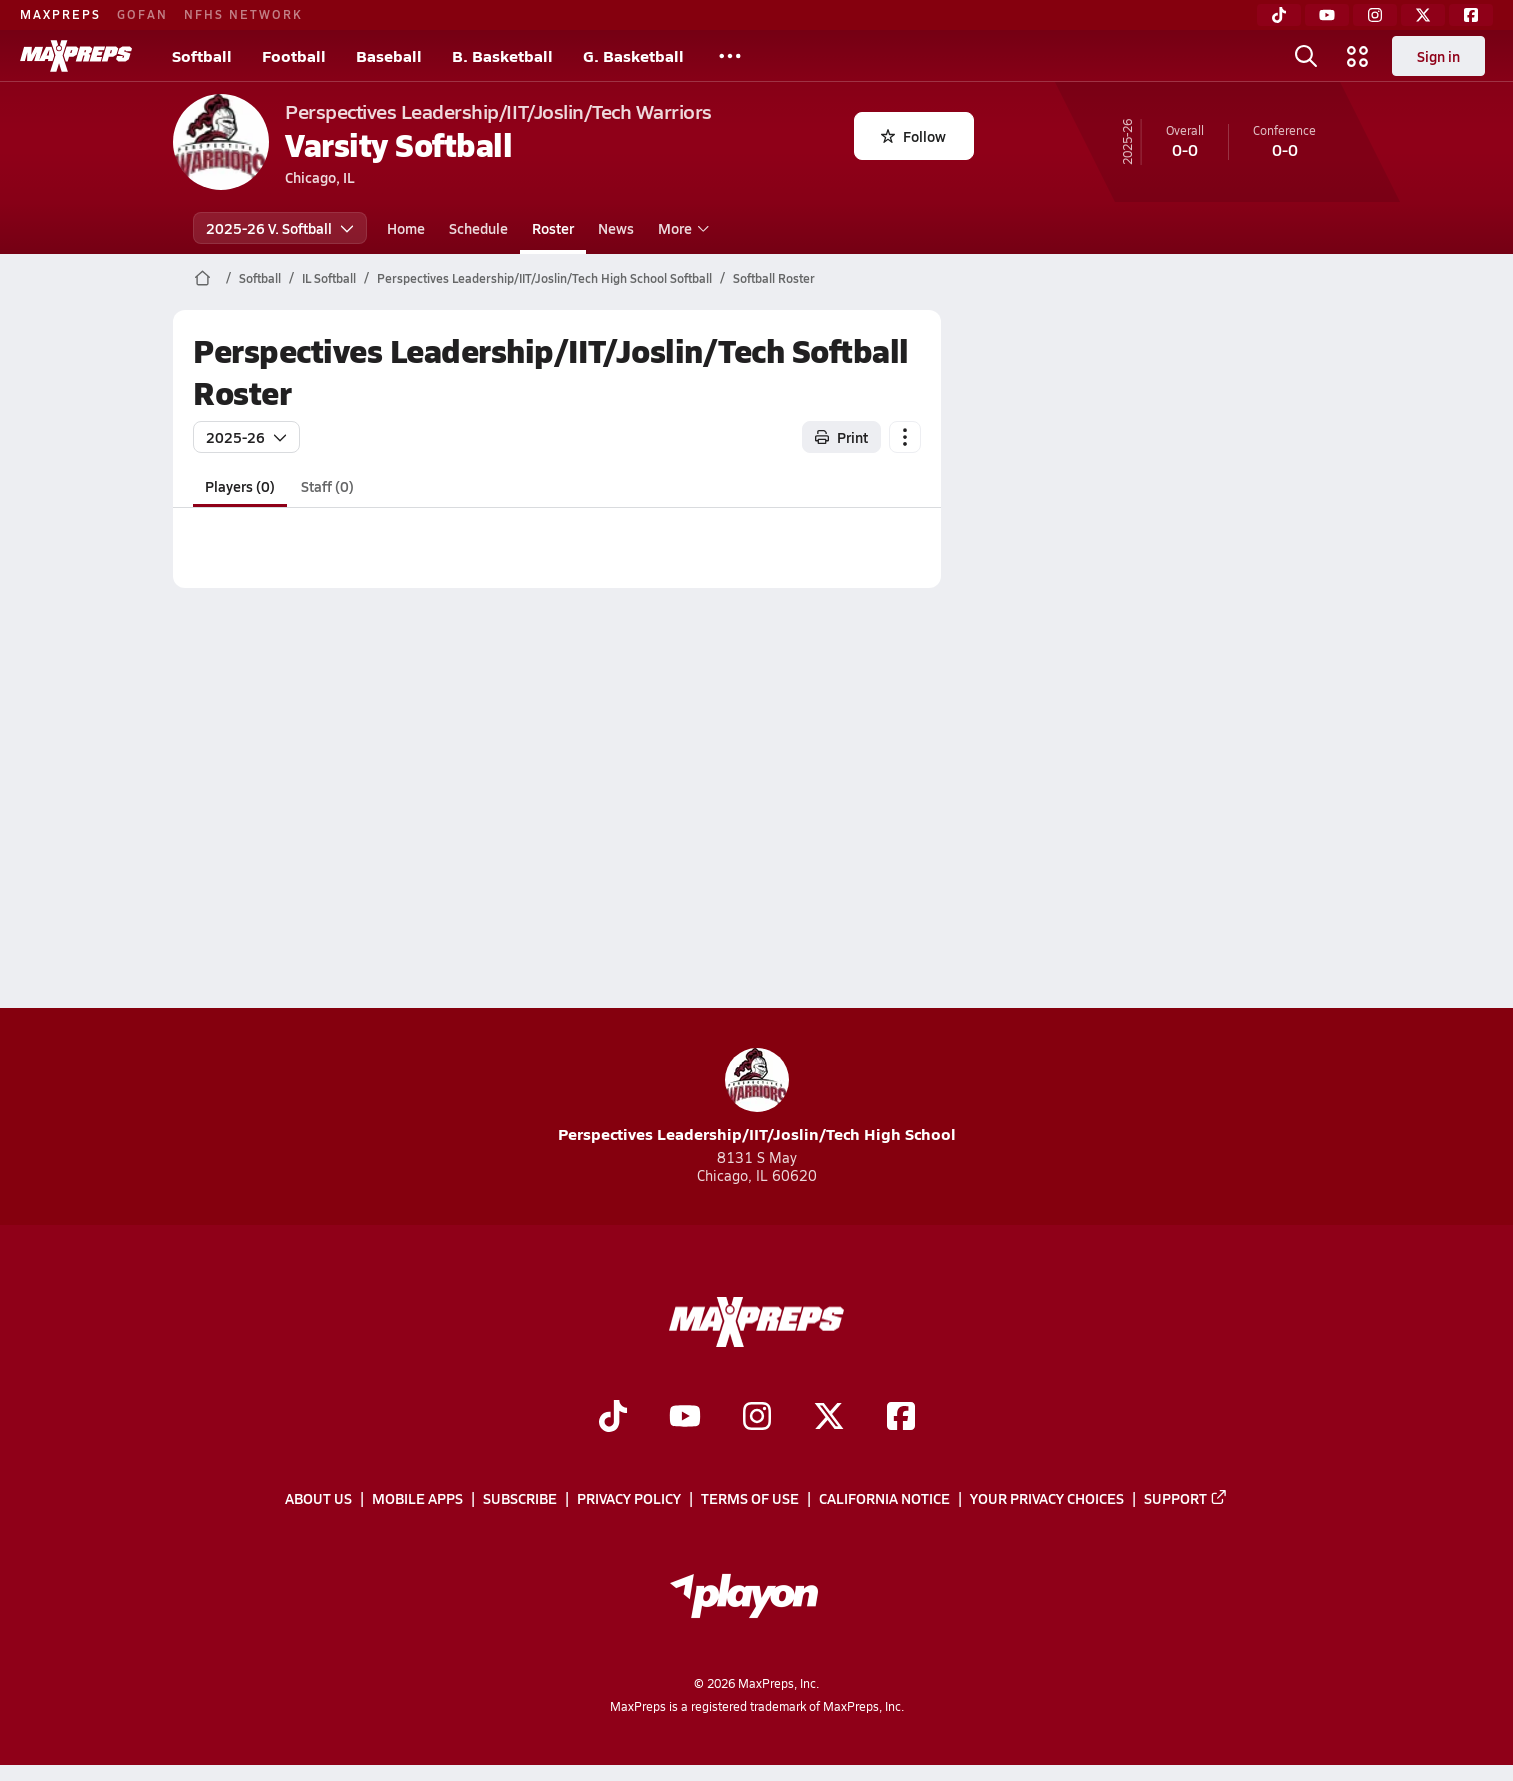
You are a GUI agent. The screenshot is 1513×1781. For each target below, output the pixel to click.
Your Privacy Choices (1047, 1499)
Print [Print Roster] (841, 437)
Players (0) (240, 486)
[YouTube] (1327, 15)
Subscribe (520, 1499)
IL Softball (329, 278)
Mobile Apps (417, 1499)
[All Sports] (730, 56)
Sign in (1438, 56)
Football (294, 55)
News (616, 228)
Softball (202, 55)
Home (406, 228)
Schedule (478, 228)
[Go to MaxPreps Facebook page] (901, 1418)
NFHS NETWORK (243, 14)
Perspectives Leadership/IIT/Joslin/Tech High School (757, 1096)
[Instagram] (1375, 15)
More (681, 228)
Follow (913, 136)
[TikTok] (1279, 15)
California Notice (884, 1499)
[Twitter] (1423, 15)
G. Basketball (633, 55)
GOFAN (142, 14)
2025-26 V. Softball (280, 228)
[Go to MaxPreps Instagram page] (757, 1418)
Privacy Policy (629, 1499)
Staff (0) (327, 486)
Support (1186, 1499)
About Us (318, 1499)
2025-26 (246, 437)
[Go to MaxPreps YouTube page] (685, 1418)
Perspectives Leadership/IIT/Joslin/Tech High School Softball (544, 278)
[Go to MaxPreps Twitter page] (829, 1418)
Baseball (389, 55)
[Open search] (1306, 56)
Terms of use (750, 1499)
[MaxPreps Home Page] (202, 278)
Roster (553, 228)
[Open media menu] (1358, 56)
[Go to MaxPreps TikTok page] (613, 1418)
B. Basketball (502, 55)
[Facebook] (1471, 15)
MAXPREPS (60, 14)
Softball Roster (774, 278)
